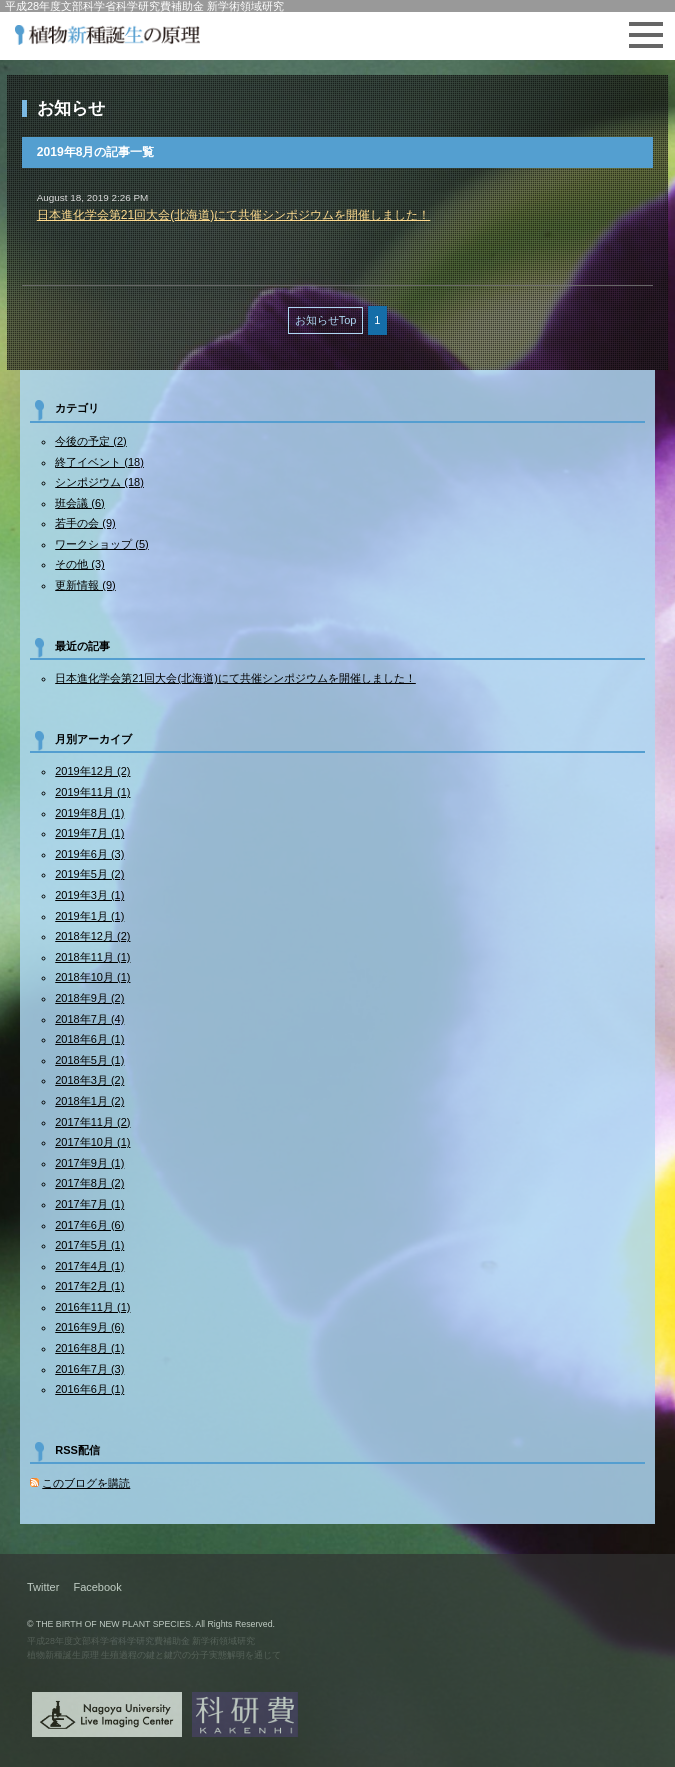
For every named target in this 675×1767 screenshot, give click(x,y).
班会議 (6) (80, 503)
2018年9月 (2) (89, 998)
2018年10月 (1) (92, 977)
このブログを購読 (86, 1483)
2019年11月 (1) (92, 792)
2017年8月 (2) (89, 1183)
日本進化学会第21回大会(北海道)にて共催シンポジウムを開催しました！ (234, 215)
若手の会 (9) (85, 523)
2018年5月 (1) (89, 1060)
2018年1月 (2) (89, 1101)
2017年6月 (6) (89, 1225)
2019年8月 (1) (89, 813)
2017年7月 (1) (89, 1204)
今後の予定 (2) (91, 441)
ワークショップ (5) (102, 544)
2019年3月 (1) (89, 895)
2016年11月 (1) (92, 1307)
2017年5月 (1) (89, 1245)
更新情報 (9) (85, 585)
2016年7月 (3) (89, 1369)
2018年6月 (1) (89, 1039)
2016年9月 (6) (89, 1327)
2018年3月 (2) (89, 1080)
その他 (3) (80, 564)
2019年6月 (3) (89, 854)
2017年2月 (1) (89, 1286)
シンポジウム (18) (99, 482)
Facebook (97, 1587)
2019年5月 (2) (89, 874)
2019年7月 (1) (89, 833)
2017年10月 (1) (92, 1142)
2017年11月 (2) (92, 1122)
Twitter (43, 1587)
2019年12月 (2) (92, 771)
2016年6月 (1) (89, 1389)
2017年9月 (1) (89, 1163)
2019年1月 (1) (89, 916)
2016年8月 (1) (89, 1348)
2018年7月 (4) (89, 1019)
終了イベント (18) (99, 462)
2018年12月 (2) (92, 936)
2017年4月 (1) (89, 1266)
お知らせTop (326, 320)
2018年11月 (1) (92, 957)
